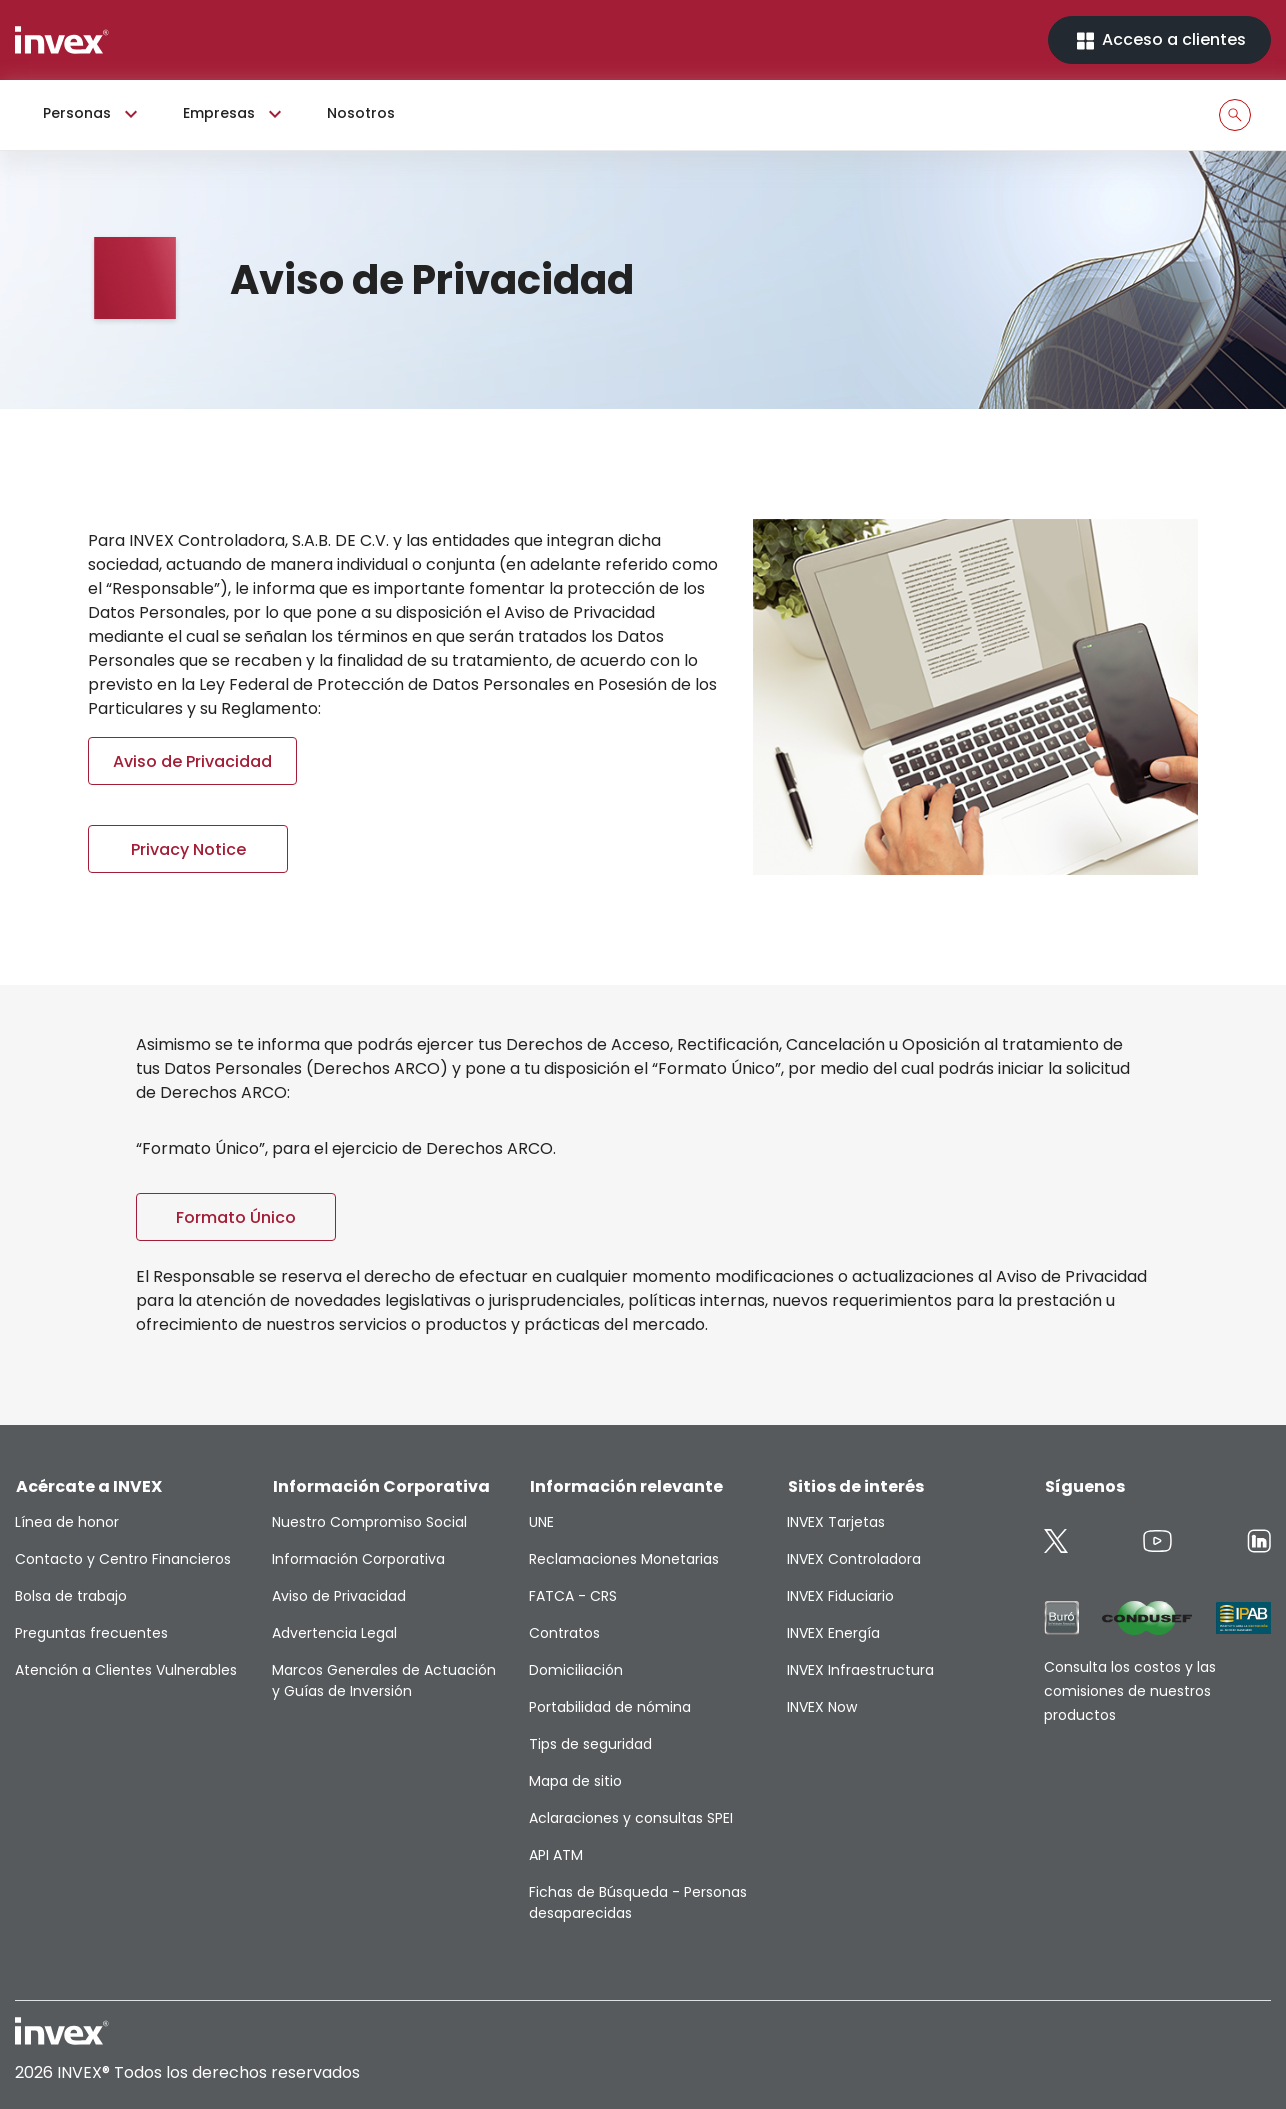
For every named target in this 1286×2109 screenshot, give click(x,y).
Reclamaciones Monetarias (624, 1559)
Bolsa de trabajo (71, 1596)
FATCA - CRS (573, 1596)
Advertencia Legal (334, 1633)
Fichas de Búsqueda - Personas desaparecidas (638, 1902)
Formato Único (236, 1217)
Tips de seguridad (590, 1744)
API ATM (556, 1855)
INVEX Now (822, 1707)
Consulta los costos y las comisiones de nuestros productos (1130, 1691)
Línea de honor (67, 1522)
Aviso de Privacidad (192, 761)
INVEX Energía (833, 1633)
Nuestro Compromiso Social (369, 1522)
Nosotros (361, 113)
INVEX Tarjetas (836, 1522)
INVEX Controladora (854, 1559)
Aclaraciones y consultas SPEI (631, 1818)
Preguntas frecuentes (91, 1633)
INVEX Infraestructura (860, 1670)
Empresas (235, 114)
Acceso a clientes (1159, 40)
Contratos (564, 1633)
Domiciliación (576, 1670)
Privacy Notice (188, 849)
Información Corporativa (358, 1559)
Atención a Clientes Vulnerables (126, 1670)
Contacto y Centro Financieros (123, 1559)
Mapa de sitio (575, 1781)
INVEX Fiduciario (840, 1596)
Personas (93, 114)
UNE (541, 1522)
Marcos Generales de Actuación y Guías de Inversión (384, 1680)
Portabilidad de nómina (610, 1707)
